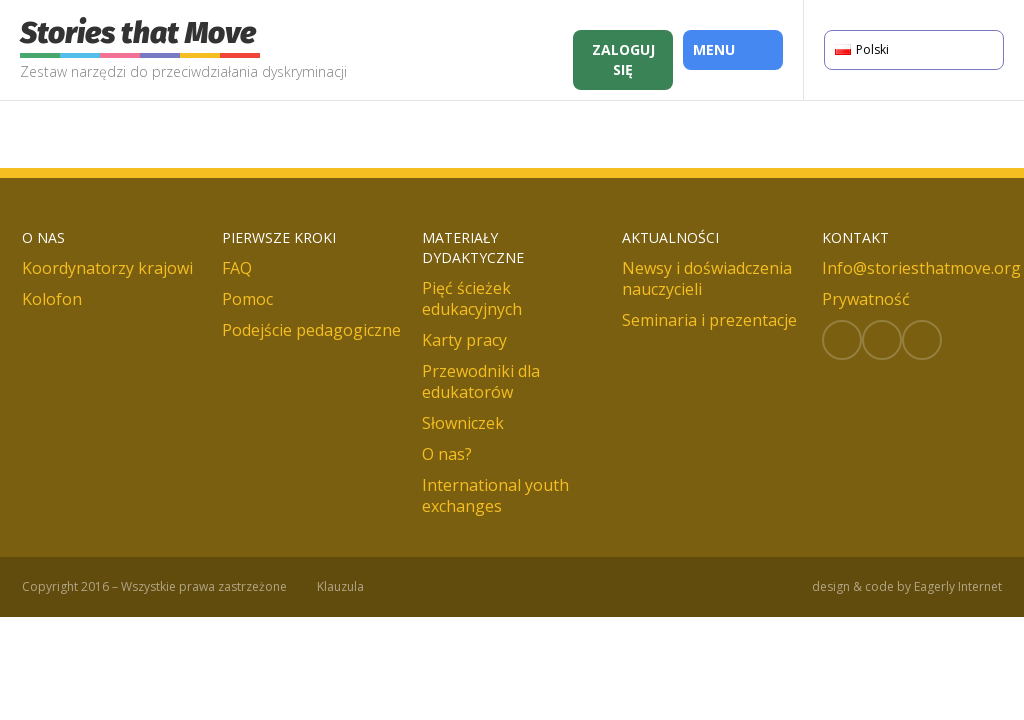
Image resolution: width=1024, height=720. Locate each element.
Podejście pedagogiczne (311, 330)
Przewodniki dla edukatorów (481, 381)
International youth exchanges (495, 495)
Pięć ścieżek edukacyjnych (472, 298)
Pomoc (247, 299)
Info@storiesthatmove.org (921, 268)
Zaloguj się (623, 59)
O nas (43, 237)
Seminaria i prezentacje (709, 320)
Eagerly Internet (958, 586)
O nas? (447, 454)
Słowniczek (463, 423)
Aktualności (670, 237)
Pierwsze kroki (279, 237)
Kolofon (52, 299)
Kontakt (855, 237)
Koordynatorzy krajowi (107, 268)
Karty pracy (464, 340)
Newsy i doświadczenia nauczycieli (707, 278)
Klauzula (340, 586)
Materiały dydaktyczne (473, 247)
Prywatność (866, 299)
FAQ (237, 268)
